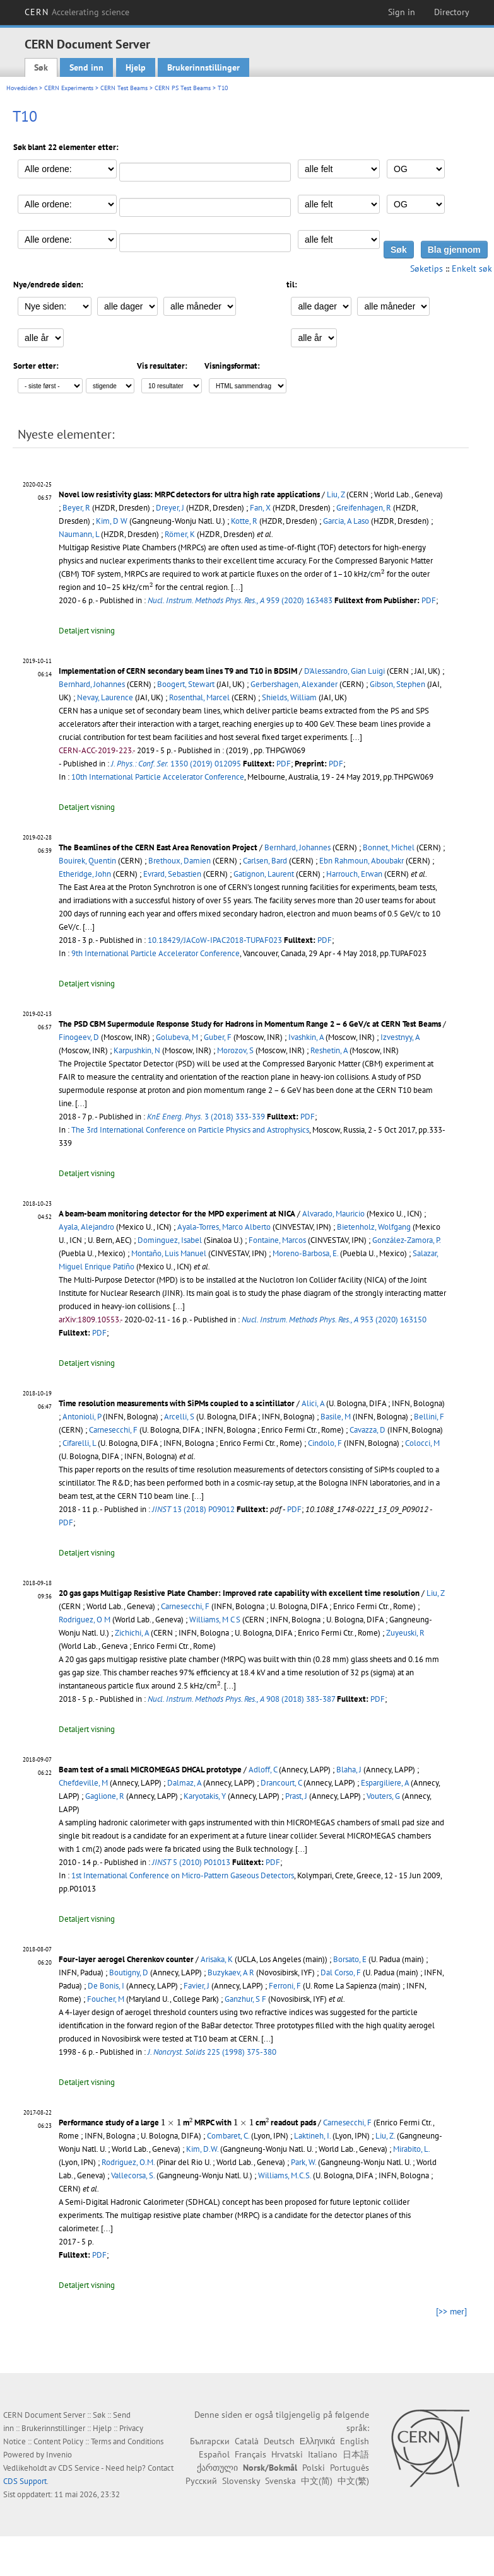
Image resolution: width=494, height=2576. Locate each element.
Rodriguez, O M (84, 1619)
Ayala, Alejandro (86, 1227)
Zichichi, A (132, 1632)
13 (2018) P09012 (193, 1509)
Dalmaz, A (184, 1782)
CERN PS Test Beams (183, 88)
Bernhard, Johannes (92, 684)
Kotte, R (244, 521)
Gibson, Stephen (397, 684)
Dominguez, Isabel (170, 1240)
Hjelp (136, 67)
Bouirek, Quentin (87, 860)
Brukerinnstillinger (203, 67)
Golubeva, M (177, 1037)
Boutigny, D (128, 1972)
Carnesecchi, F (113, 1429)
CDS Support (25, 2481)
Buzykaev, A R (231, 1972)
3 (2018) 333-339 (206, 1116)
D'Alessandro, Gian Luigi (344, 671)
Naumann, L (79, 534)
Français (250, 2454)
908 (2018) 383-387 (241, 1699)
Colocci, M (422, 1443)
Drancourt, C (281, 1782)
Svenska (280, 2480)
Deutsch (279, 2441)
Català (247, 2441)
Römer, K (180, 534)
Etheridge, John (85, 874)
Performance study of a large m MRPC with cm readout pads (187, 2122)
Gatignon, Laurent (263, 874)
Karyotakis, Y (205, 1796)
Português (349, 2467)
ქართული (217, 2467)
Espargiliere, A (385, 1782)
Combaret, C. (228, 2135)
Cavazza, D (367, 1429)
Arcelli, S (179, 1416)
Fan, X (260, 507)
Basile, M (336, 1416)
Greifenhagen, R (363, 507)
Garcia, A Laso (346, 521)
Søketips (426, 268)
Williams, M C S (214, 1619)
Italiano (323, 2454)
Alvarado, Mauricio (333, 1213)
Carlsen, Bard (265, 860)
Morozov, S (235, 1050)
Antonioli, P (81, 1416)
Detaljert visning (87, 630)
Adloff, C (263, 1769)
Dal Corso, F (341, 1972)
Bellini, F (429, 1416)
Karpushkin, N (137, 1050)
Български (210, 2441)
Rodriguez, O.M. (128, 2162)
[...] (230, 1685)
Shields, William (289, 697)
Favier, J (196, 1985)
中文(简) (316, 2480)
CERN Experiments (68, 88)
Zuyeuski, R (405, 1632)
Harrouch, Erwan (354, 874)
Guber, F (218, 1037)
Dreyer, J (170, 507)
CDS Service (79, 2468)
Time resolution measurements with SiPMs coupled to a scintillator (177, 1403)
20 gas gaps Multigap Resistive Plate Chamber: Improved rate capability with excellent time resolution (239, 1593)
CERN (77, 12)
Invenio (59, 2454)
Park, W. (303, 2162)
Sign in (401, 12)
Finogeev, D (79, 1037)
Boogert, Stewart (186, 684)
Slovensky (241, 2480)
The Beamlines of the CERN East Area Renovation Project (158, 847)
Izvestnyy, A (400, 1037)
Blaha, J (349, 1769)
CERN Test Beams (124, 88)
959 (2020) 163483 (240, 600)
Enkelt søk (472, 268)
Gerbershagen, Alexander (294, 684)
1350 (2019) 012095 (176, 763)
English (354, 2441)
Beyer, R (76, 507)
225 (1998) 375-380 (212, 2052)
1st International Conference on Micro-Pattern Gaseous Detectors (182, 1875)
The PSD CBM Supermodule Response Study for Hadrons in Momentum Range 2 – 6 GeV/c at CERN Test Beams (250, 1024)
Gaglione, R (104, 1796)
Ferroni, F (285, 1985)
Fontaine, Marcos (277, 1240)
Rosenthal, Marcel (199, 697)
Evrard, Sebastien (172, 874)
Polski (313, 2467)
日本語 (356, 2454)
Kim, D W (111, 521)
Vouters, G (383, 1796)
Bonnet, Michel (389, 847)
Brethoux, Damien (179, 860)
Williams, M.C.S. (284, 2175)
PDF (428, 600)
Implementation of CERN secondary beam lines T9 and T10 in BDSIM (178, 671)
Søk (41, 67)
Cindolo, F (325, 1443)
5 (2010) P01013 (191, 1862)
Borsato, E (350, 1959)
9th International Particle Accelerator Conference (155, 953)
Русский (201, 2480)
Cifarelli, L (79, 1443)
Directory (451, 12)
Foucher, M (105, 1999)
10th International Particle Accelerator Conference (157, 776)
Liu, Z (335, 494)
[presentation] (383, 573)
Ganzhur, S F (245, 1999)
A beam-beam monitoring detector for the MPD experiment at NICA (177, 1213)
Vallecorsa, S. (133, 2175)
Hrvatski (287, 2454)
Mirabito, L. (411, 2149)
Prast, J (296, 1796)
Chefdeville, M (83, 1782)
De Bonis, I (106, 1985)
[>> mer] (451, 2311)
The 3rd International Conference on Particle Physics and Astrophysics (190, 1129)
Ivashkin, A (306, 1037)
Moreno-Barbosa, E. (305, 1253)
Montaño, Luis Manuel (168, 1253)
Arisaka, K (217, 1959)
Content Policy (58, 2441)
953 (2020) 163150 (334, 1319)
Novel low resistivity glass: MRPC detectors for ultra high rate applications (189, 494)
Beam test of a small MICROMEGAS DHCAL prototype (150, 1769)
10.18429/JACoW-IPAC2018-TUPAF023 (215, 940)
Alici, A (313, 1403)
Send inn (86, 67)
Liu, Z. (385, 2135)
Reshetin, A (329, 1050)
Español (214, 2454)
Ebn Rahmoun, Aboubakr (361, 860)
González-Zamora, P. (406, 1240)
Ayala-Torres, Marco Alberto (224, 1227)
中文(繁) (353, 2480)
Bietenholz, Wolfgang (374, 1227)
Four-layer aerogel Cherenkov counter (126, 1959)
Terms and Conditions (127, 2441)
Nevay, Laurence (105, 697)
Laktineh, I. (312, 2135)
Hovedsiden (21, 88)
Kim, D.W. (202, 2149)
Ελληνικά (317, 2441)
